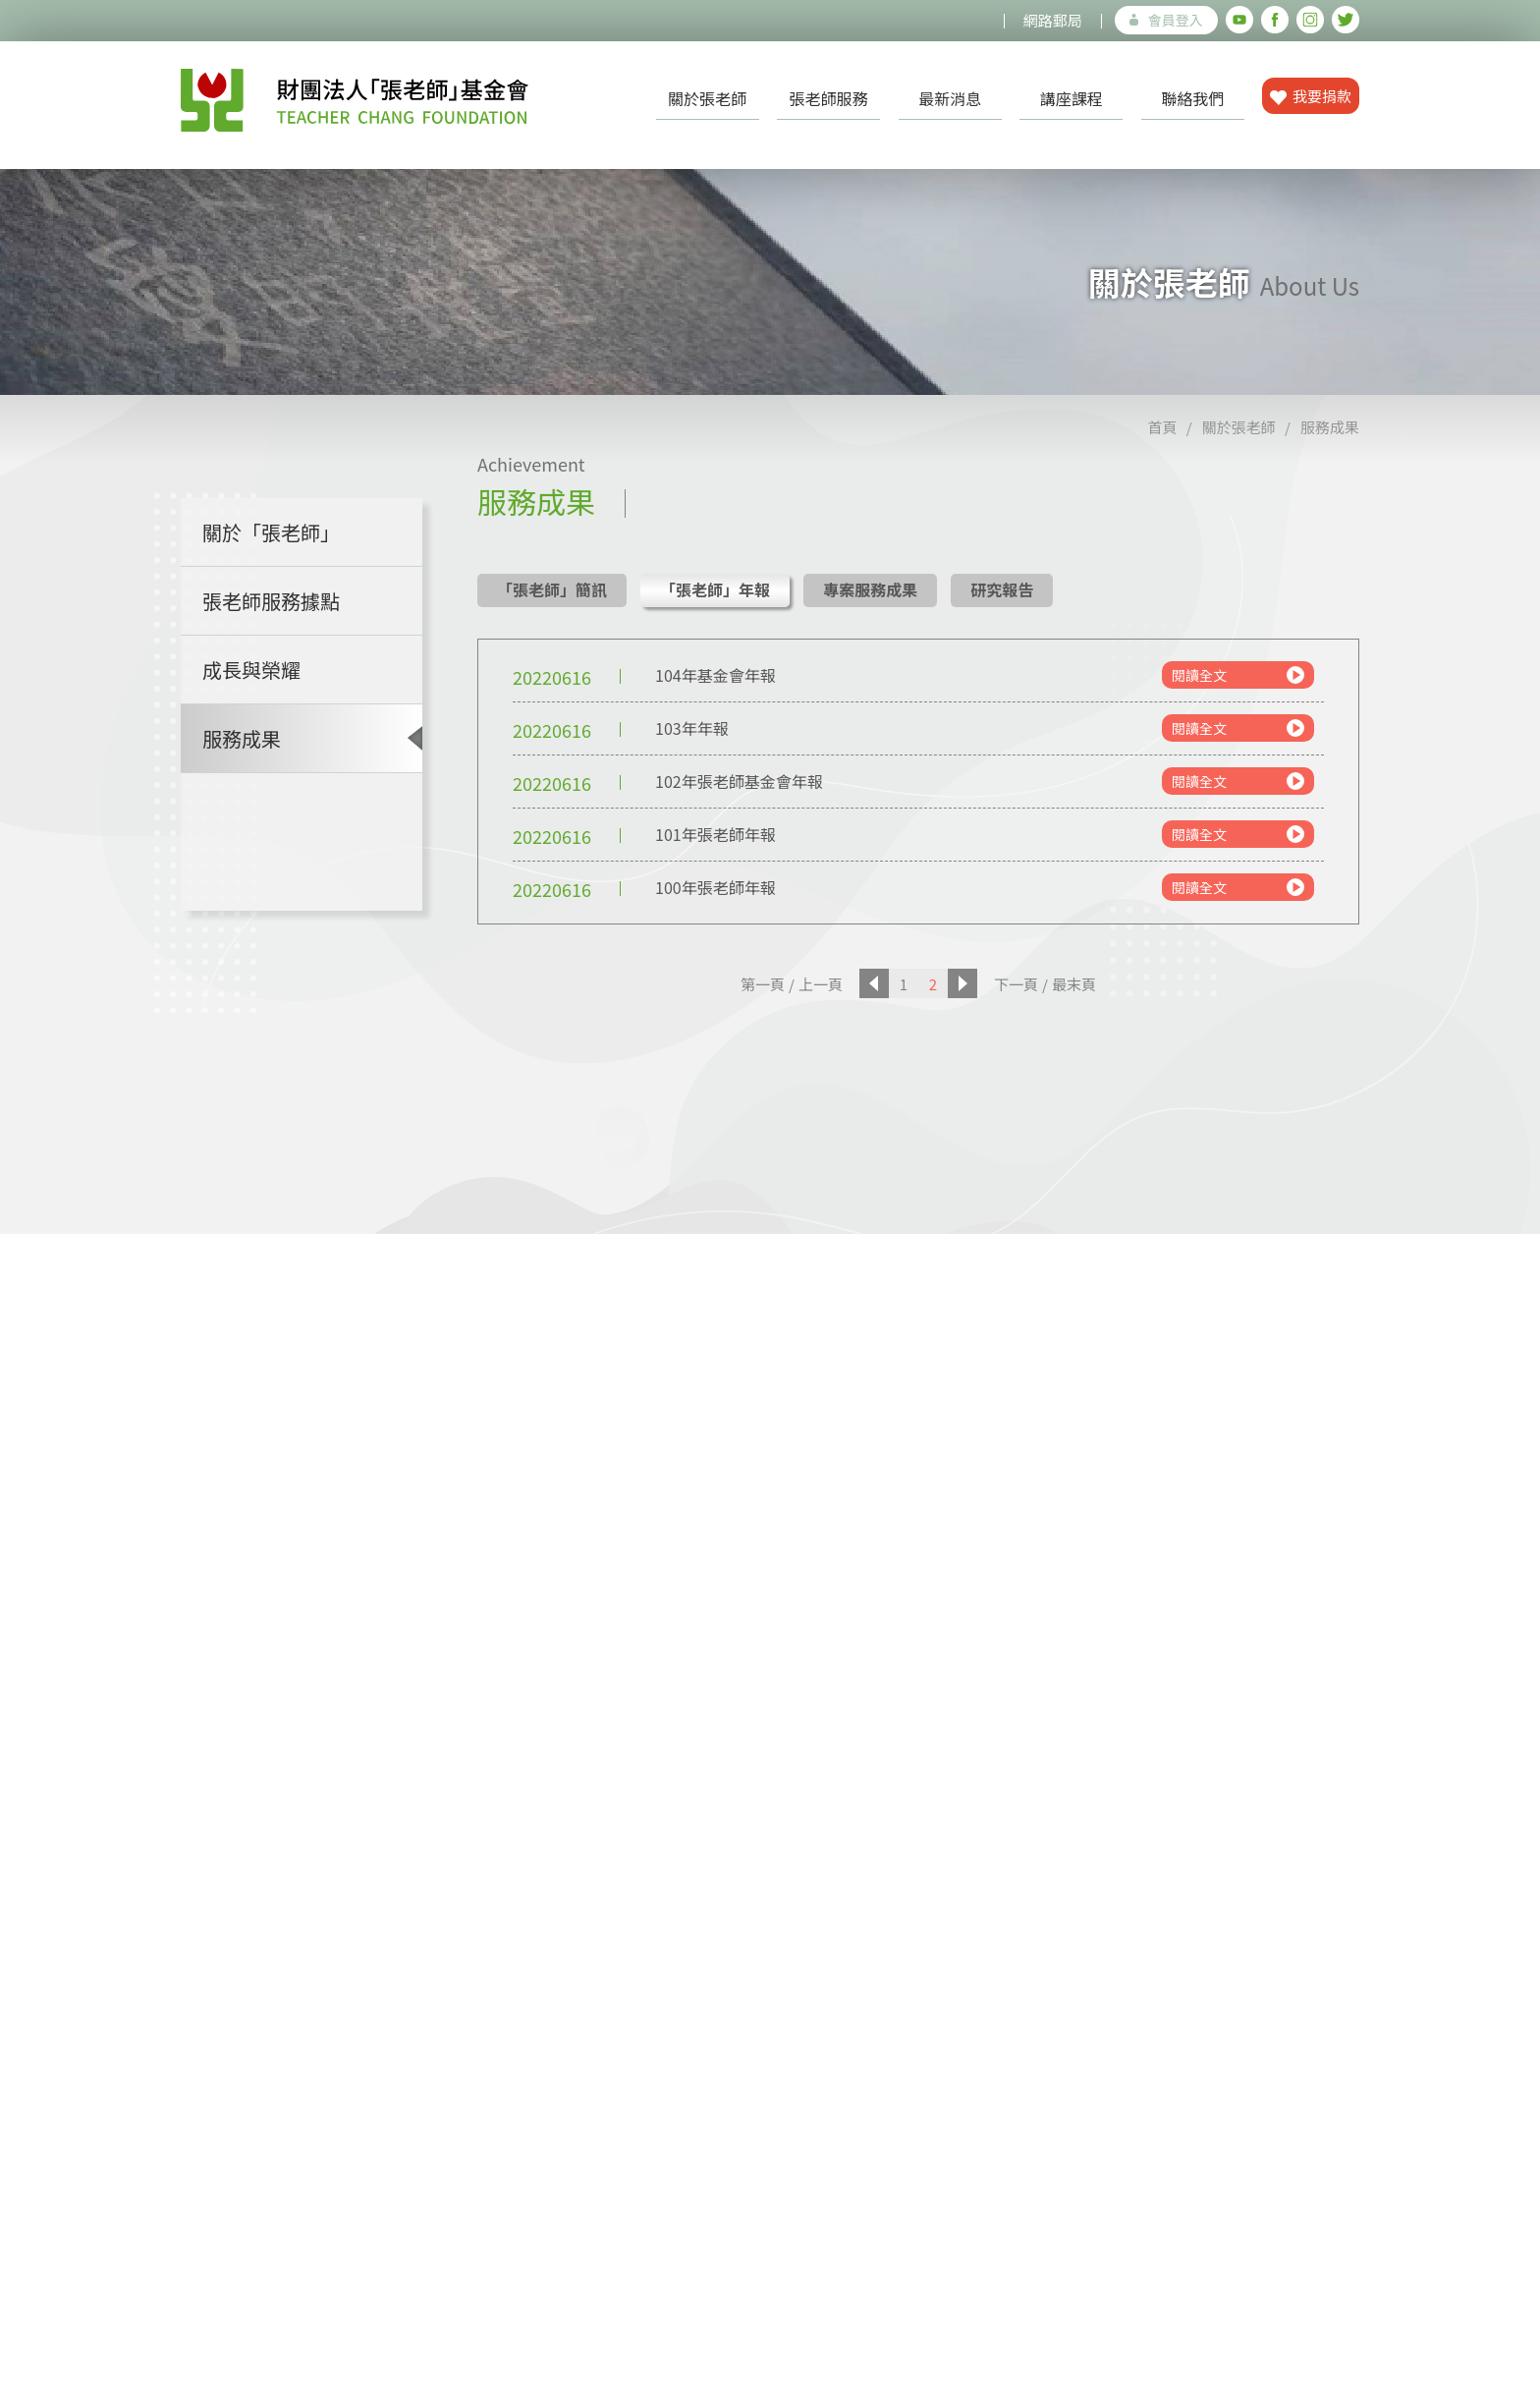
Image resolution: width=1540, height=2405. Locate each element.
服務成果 (1329, 427)
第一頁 (763, 984)
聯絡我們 (1192, 98)
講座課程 (1071, 98)
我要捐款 (1310, 95)
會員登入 (1166, 19)
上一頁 (820, 984)
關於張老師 (707, 98)
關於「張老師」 (271, 532)
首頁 (1162, 427)
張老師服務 (829, 98)
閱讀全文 (1238, 675)
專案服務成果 (870, 589)
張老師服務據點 (271, 601)
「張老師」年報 (715, 589)
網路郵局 (1052, 20)
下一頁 (1016, 984)
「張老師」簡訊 (552, 589)
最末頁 (1074, 984)
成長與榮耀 (251, 669)
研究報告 (1001, 589)
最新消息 (949, 98)
